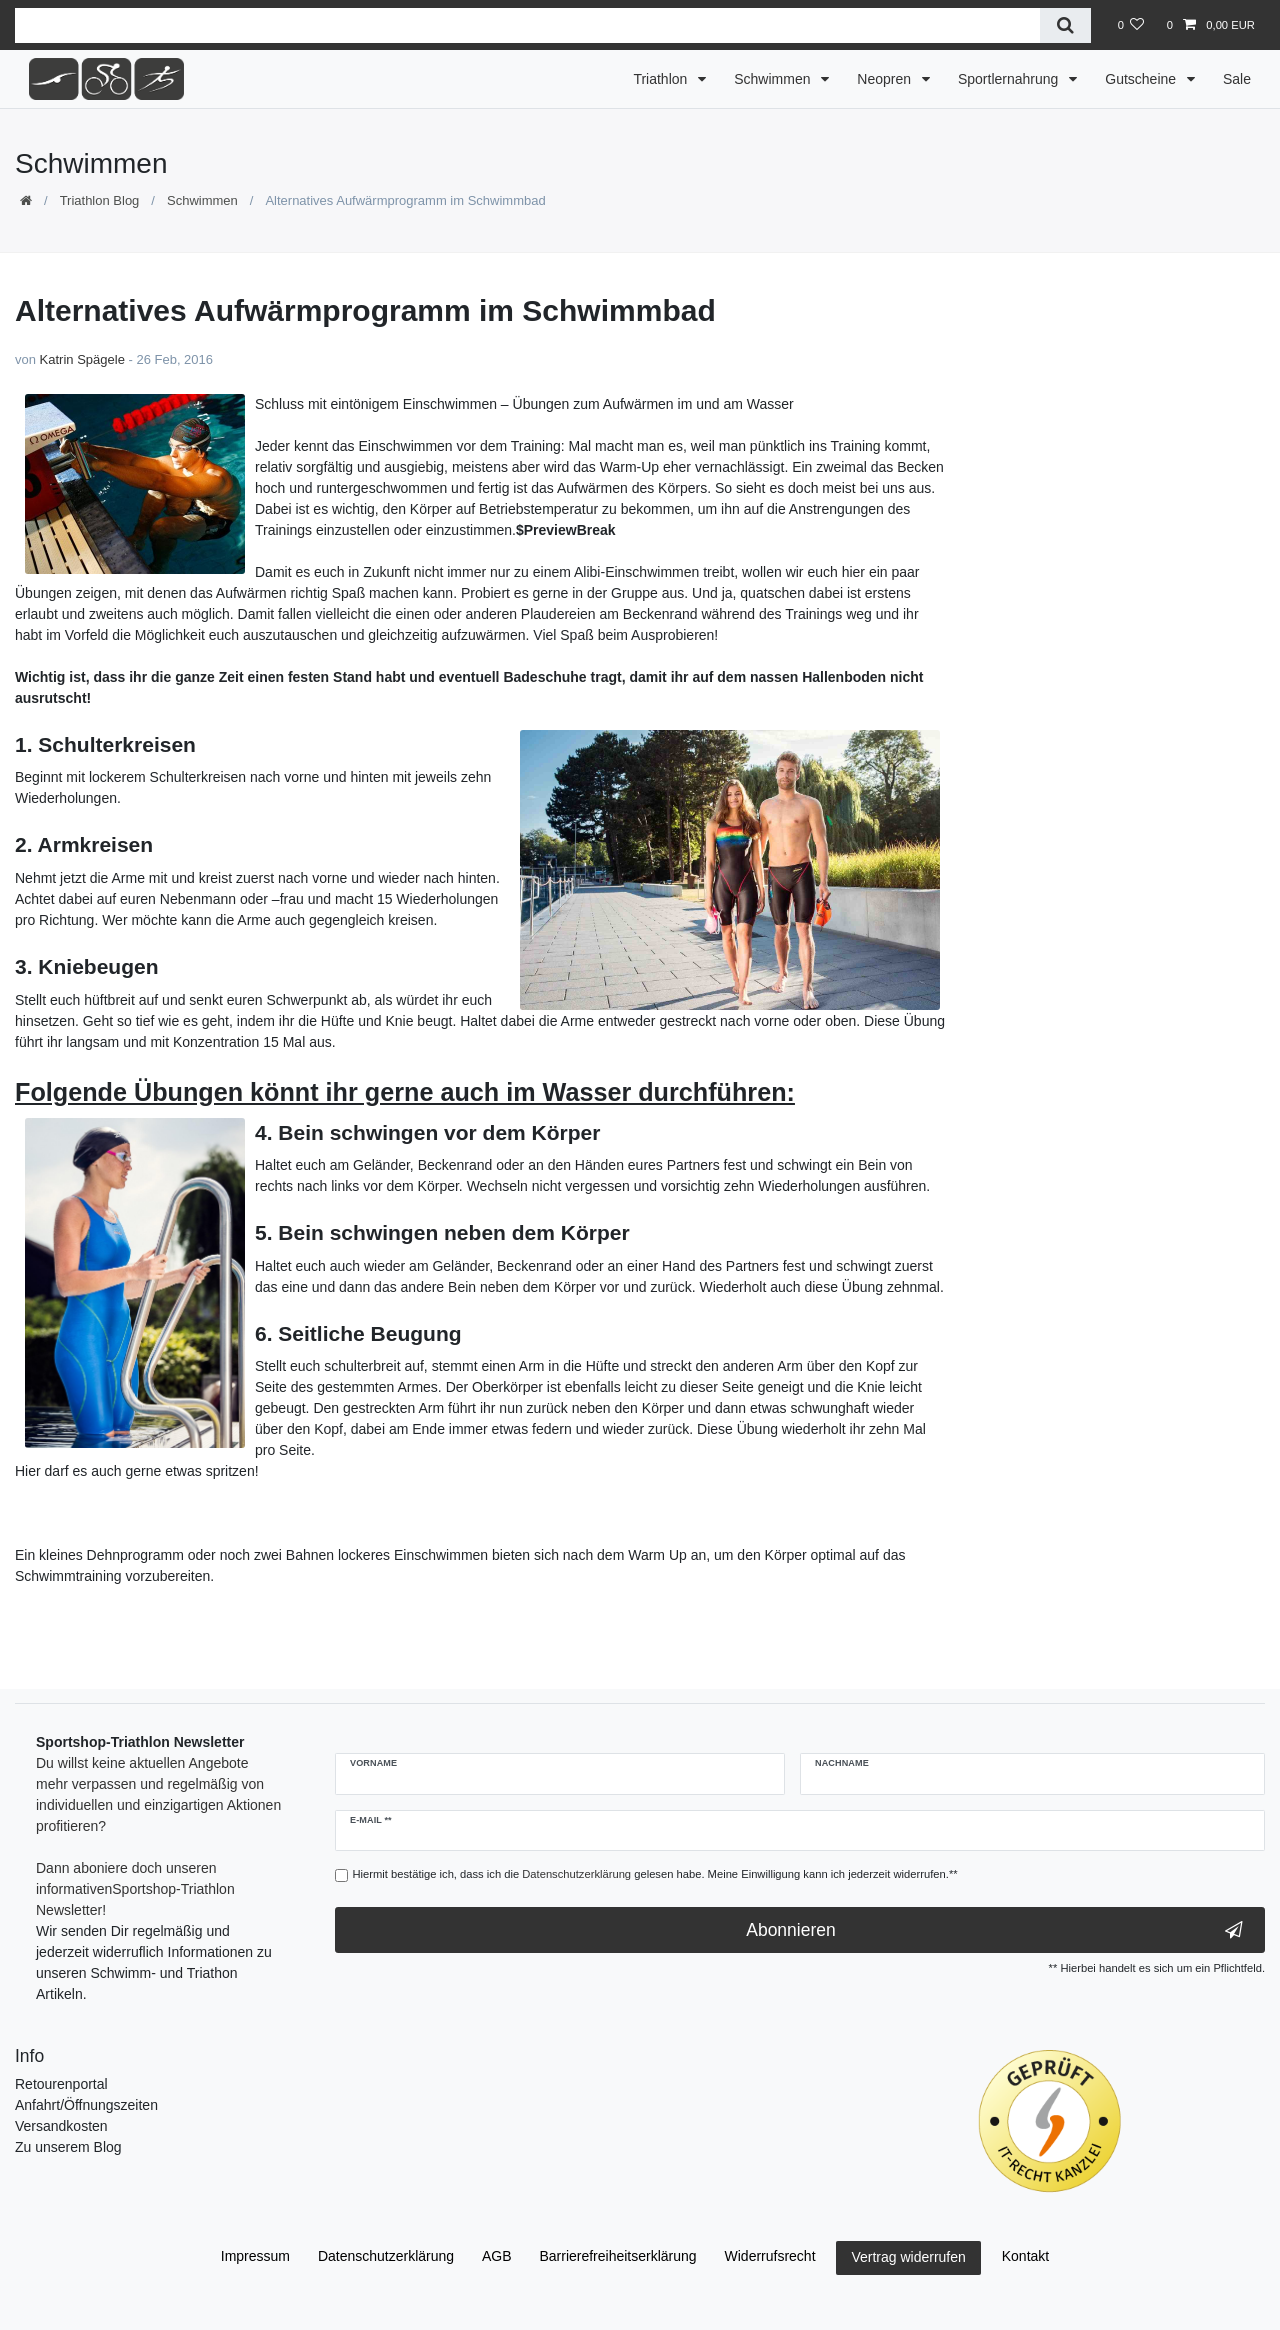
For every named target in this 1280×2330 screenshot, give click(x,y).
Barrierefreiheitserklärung (617, 2256)
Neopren (886, 79)
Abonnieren (994, 1930)
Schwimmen (774, 79)
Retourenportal (61, 2084)
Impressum (255, 2256)
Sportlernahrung (1010, 79)
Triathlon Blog (100, 200)
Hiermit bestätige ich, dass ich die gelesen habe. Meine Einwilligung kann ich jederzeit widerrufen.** (655, 1874)
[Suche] (1065, 25)
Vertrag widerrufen (908, 2257)
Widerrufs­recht (770, 2256)
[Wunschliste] (1130, 25)
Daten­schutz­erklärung (386, 2256)
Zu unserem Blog (68, 2147)
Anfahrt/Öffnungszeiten (86, 2105)
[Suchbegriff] (527, 25)
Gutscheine (1142, 79)
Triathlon (662, 79)
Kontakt (1025, 2256)
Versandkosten (61, 2126)
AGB (497, 2256)
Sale (1237, 79)
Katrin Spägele (82, 359)
